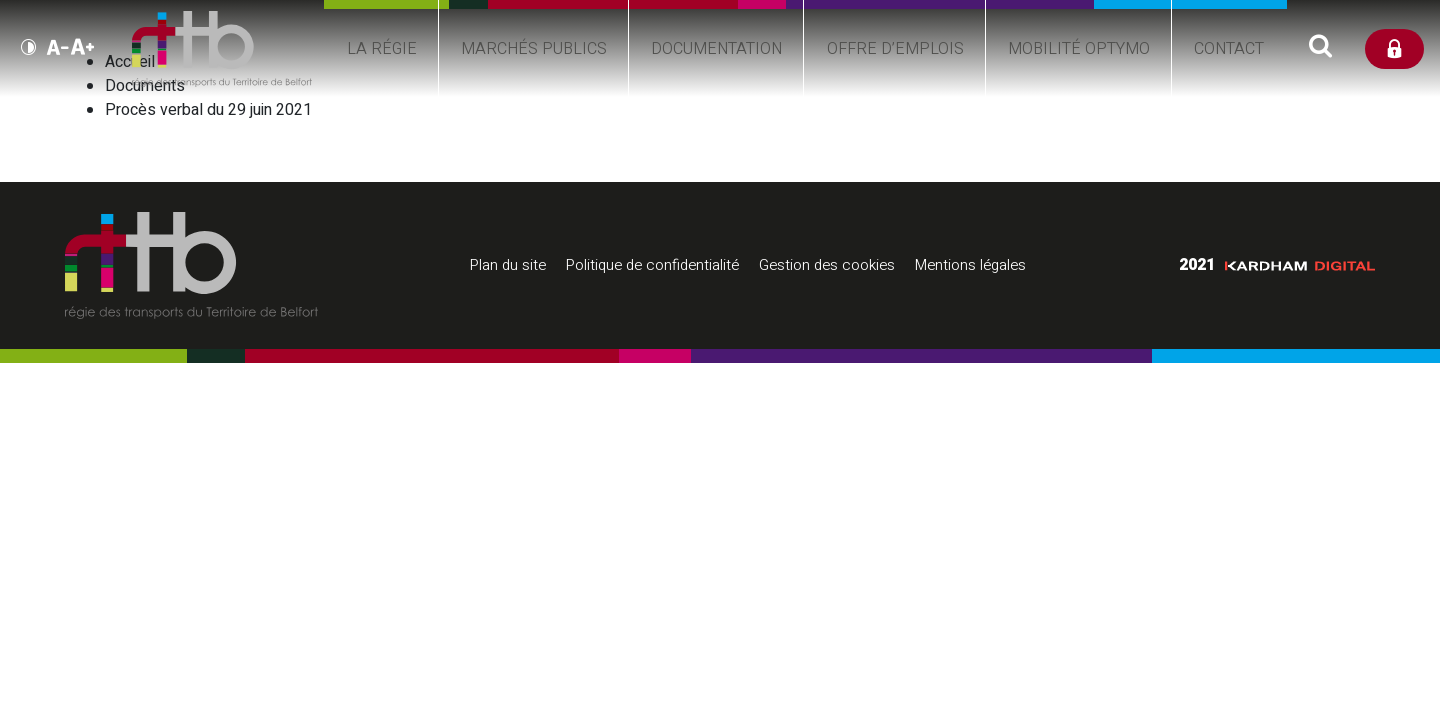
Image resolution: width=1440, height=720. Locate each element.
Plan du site (508, 265)
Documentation (710, 72)
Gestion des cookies (827, 265)
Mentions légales (970, 265)
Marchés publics (516, 84)
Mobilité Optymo (1091, 84)
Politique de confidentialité (652, 265)
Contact (1253, 72)
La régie (355, 84)
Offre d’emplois (900, 84)
